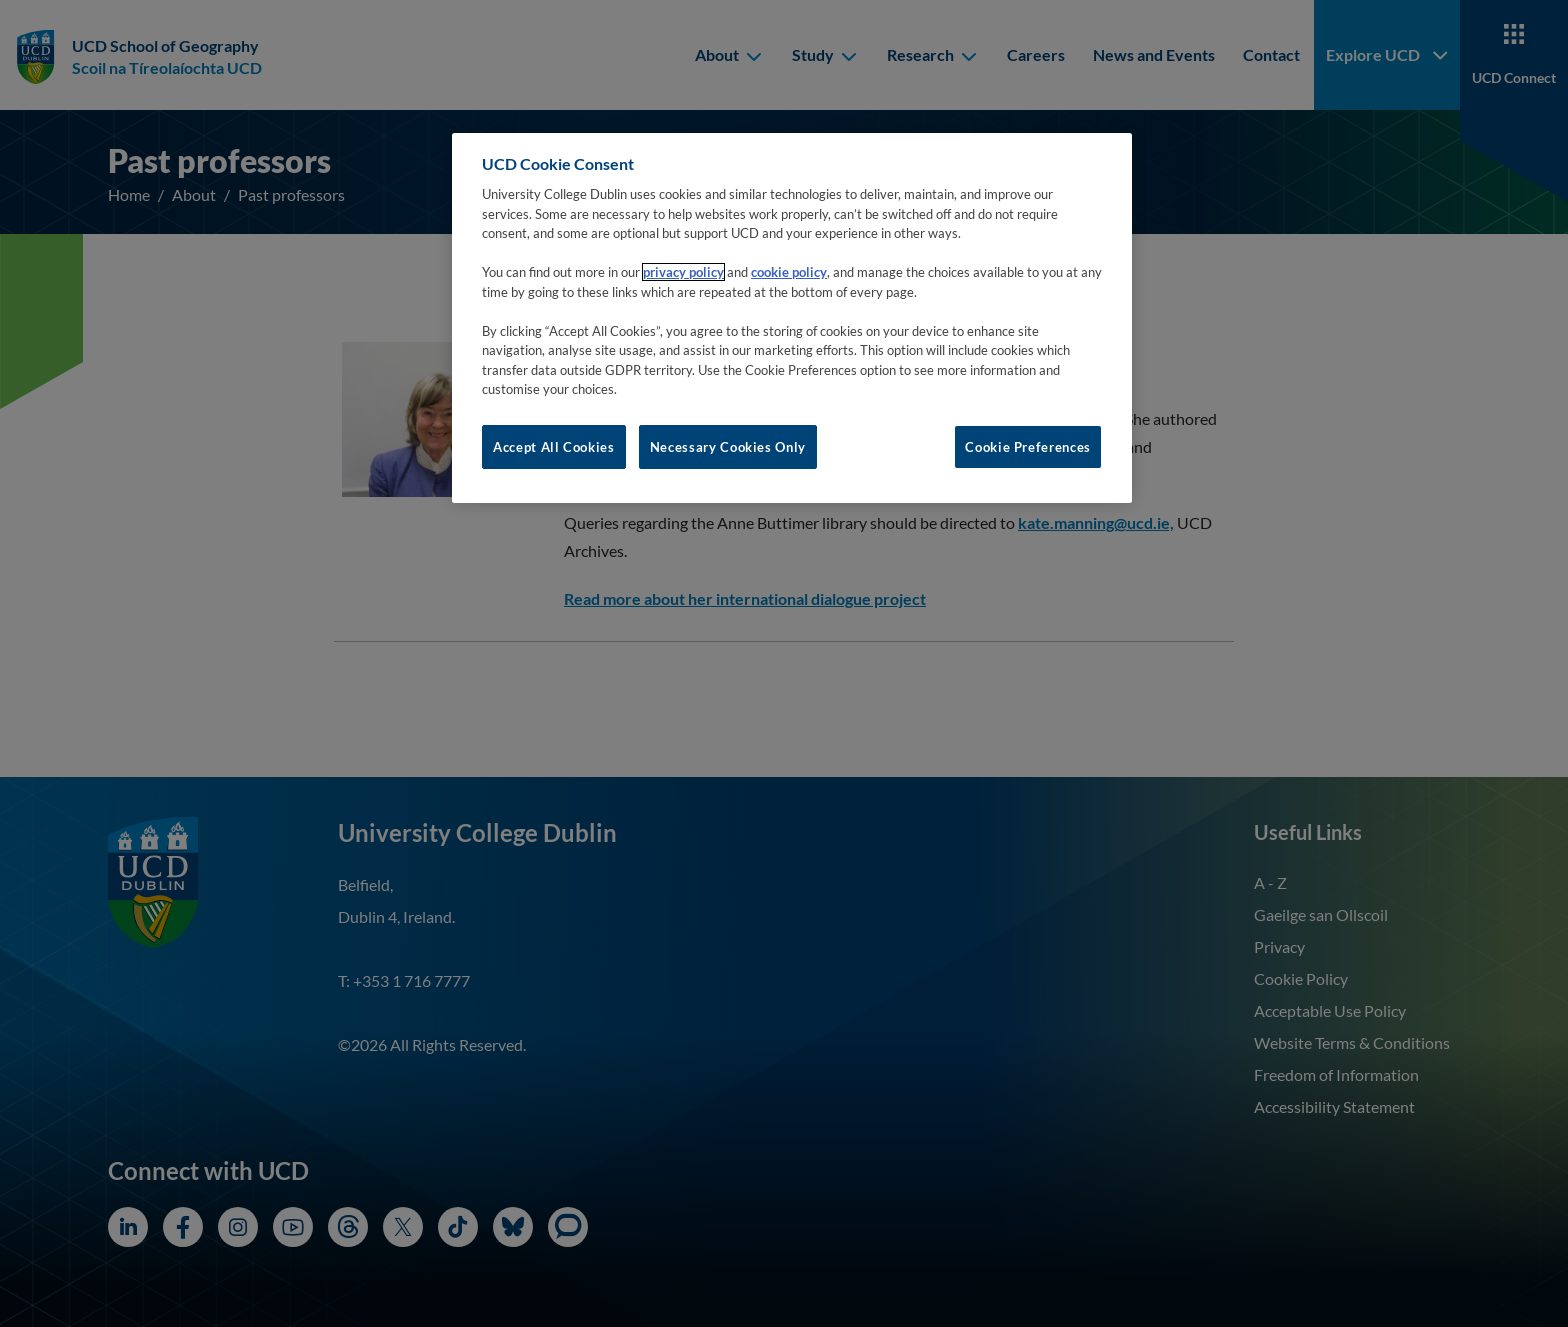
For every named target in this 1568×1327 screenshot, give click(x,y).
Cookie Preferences (1028, 447)
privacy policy (683, 272)
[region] (792, 318)
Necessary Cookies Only (728, 447)
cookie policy (789, 272)
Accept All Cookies (554, 447)
